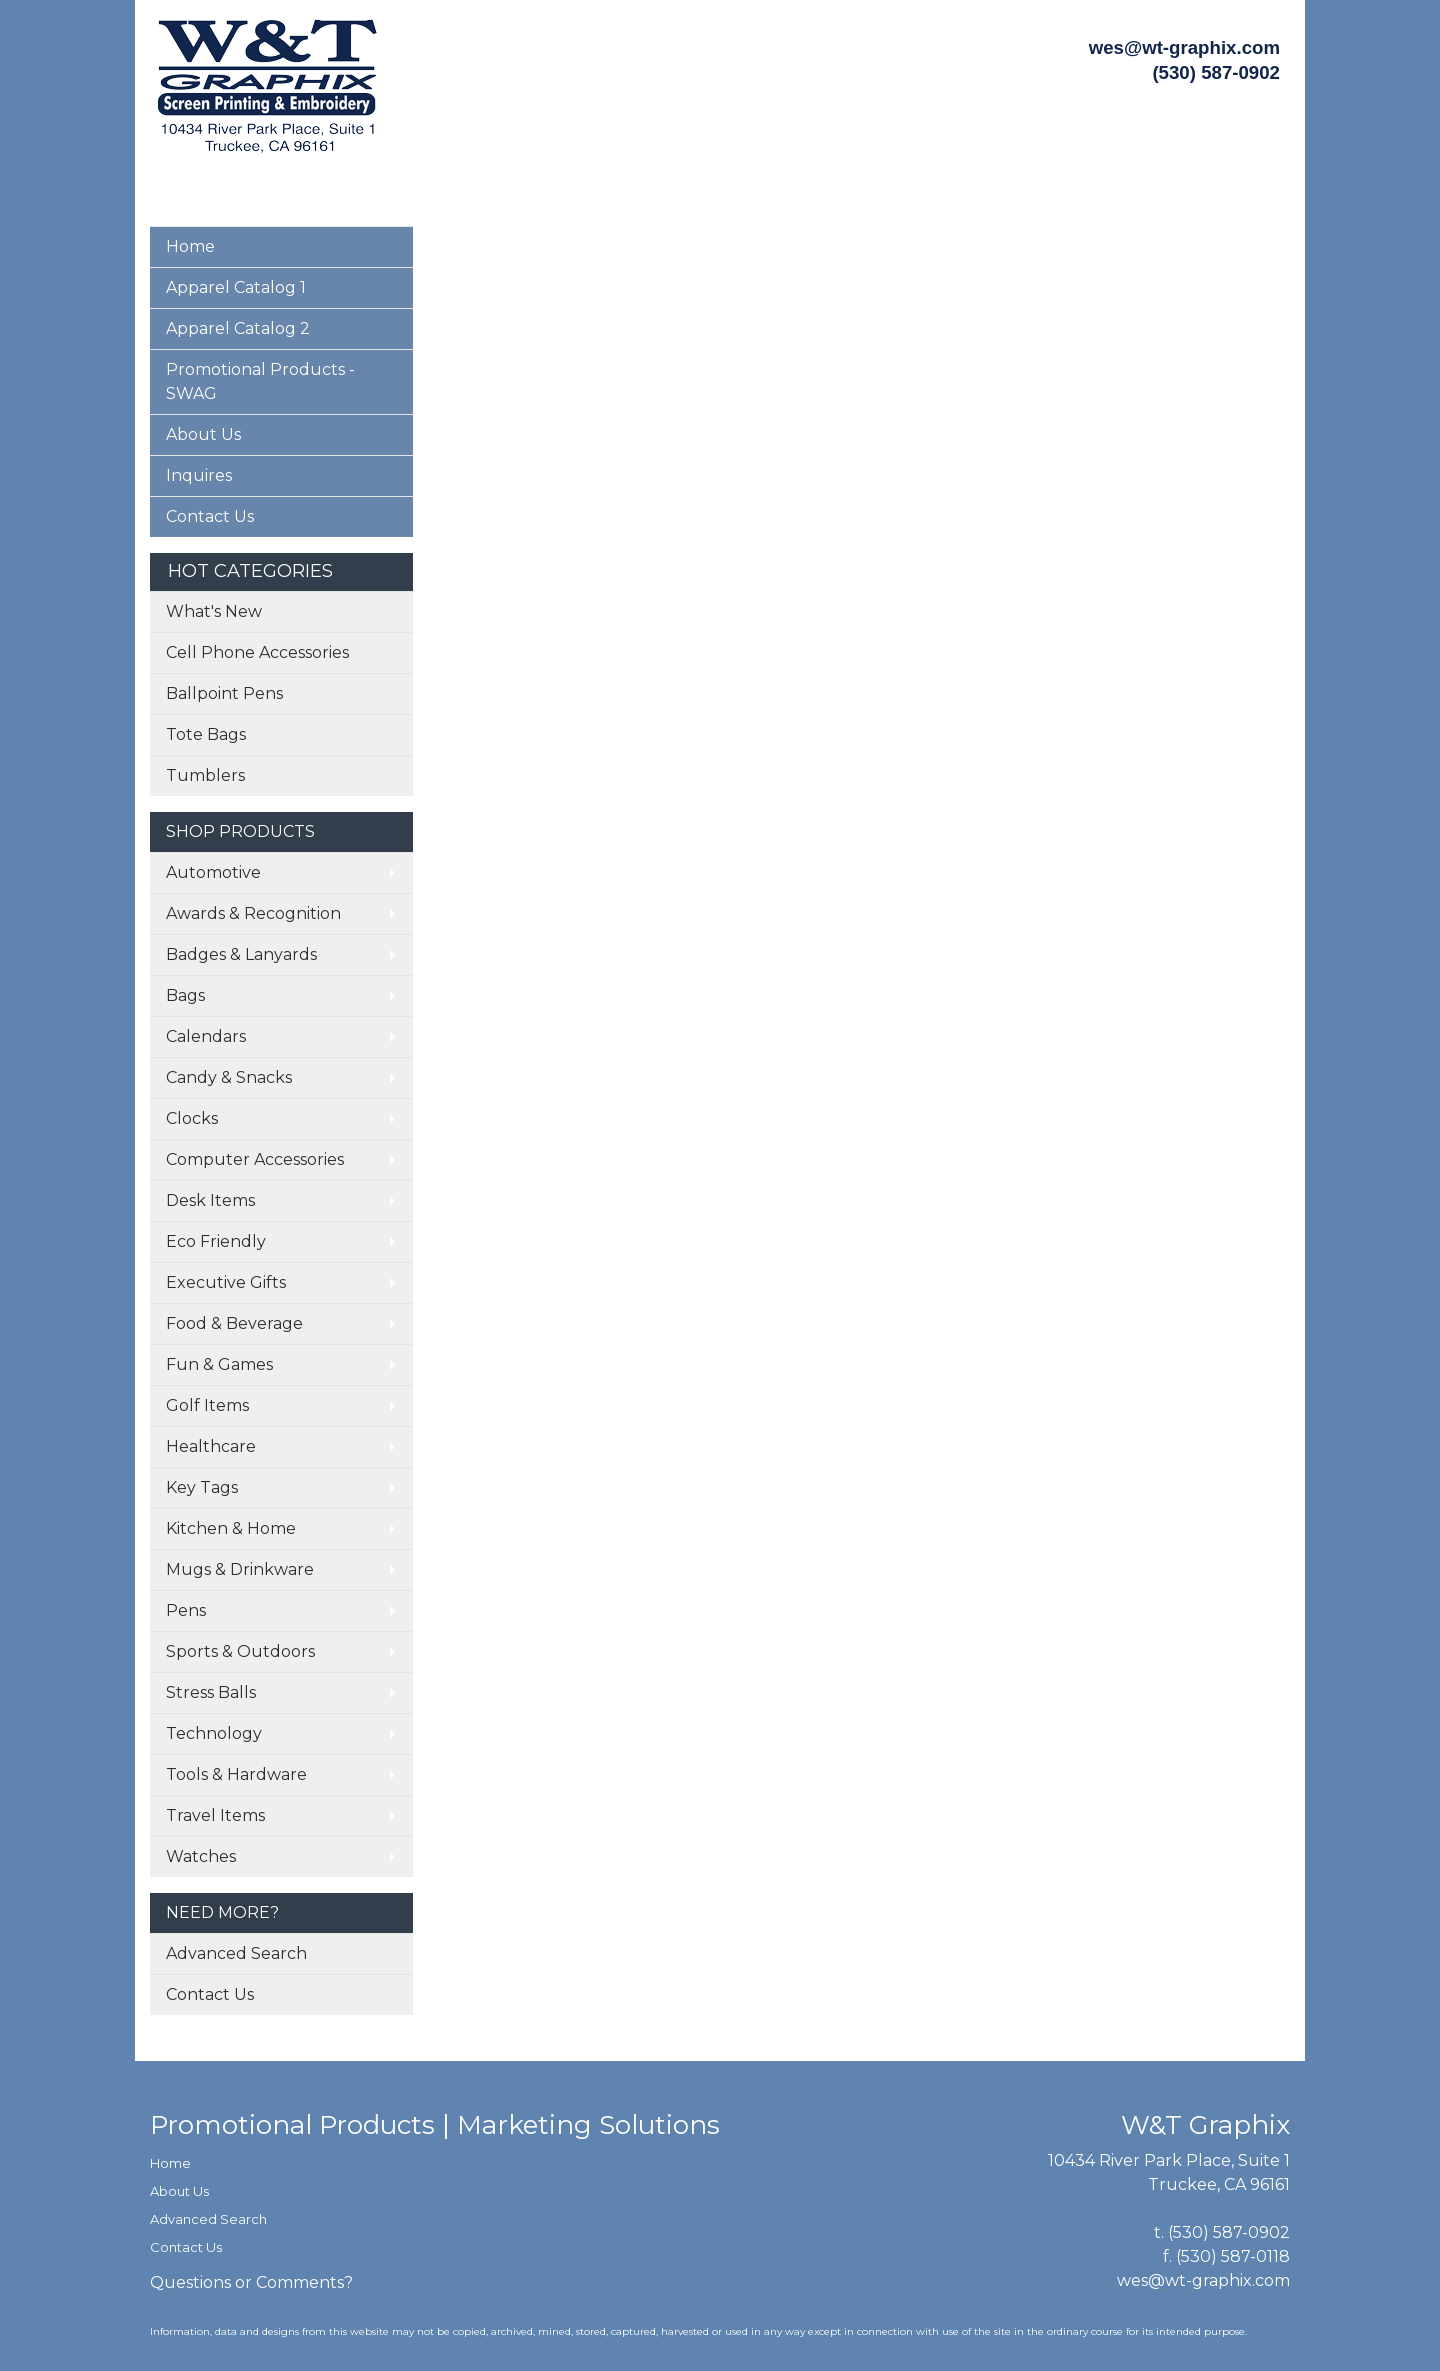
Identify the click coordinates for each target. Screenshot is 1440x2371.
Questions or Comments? (251, 2282)
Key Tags (202, 1487)
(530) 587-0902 (1229, 2232)
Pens (186, 1610)
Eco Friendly (216, 1241)
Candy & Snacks (229, 1077)
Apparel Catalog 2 (238, 328)
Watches (201, 1856)
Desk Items (210, 1200)
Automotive (213, 872)
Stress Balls (211, 1692)
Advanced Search (236, 1953)
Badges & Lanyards (241, 954)
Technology (214, 1733)
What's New (214, 611)
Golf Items (207, 1405)
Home (190, 246)
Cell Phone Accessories (257, 652)
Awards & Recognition (253, 913)
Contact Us (210, 516)
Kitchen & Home (231, 1528)
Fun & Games (219, 1364)
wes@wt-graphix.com (1184, 47)
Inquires (199, 475)
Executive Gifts (226, 1282)
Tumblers (205, 775)
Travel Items (215, 1815)
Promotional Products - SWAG (260, 381)
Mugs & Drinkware (240, 1569)
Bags (185, 995)
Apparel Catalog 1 (236, 287)
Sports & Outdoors (240, 1651)
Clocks (192, 1118)
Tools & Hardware (236, 1774)
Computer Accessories (255, 1159)
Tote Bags (206, 734)
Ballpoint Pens (224, 693)
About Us (203, 434)
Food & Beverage (234, 1323)
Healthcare (211, 1446)
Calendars (206, 1036)
